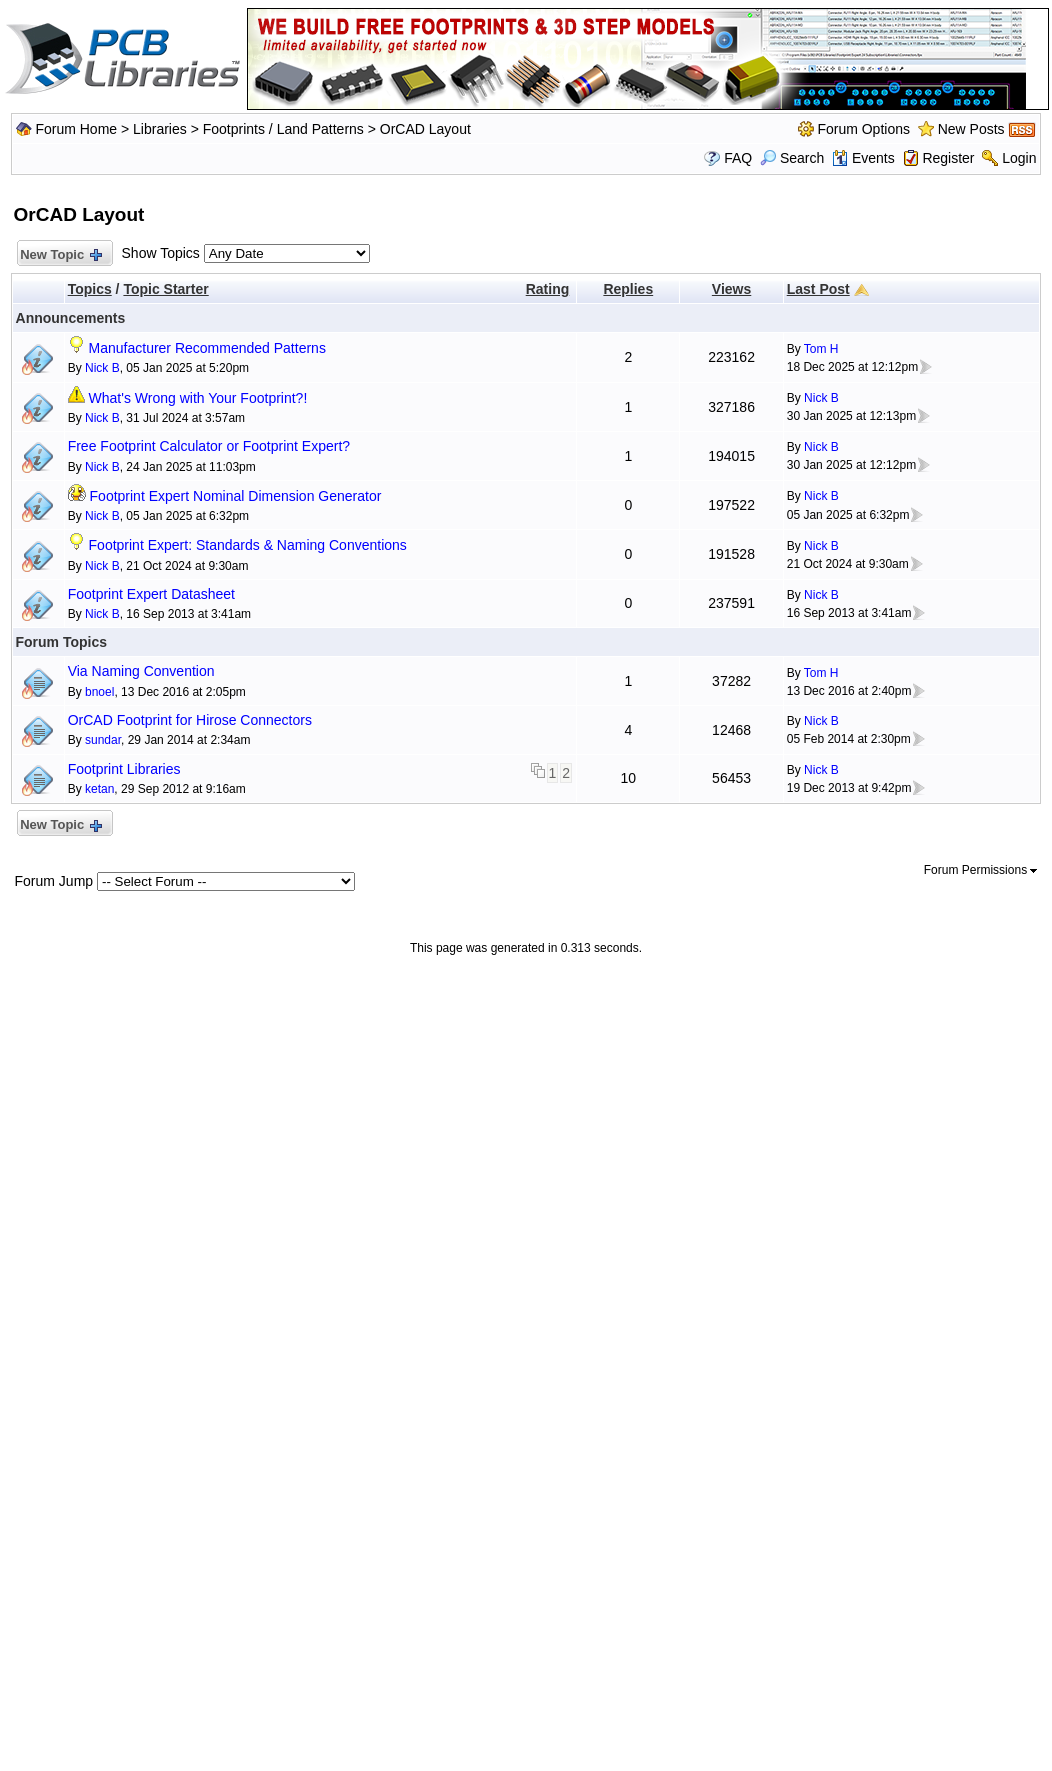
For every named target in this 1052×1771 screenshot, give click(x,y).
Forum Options (863, 129)
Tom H (821, 349)
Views (731, 289)
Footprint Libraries (124, 769)
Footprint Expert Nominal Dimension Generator (236, 496)
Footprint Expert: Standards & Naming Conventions (248, 545)
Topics (90, 289)
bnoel (99, 692)
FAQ (738, 158)
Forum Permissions (981, 870)
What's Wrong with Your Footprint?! (198, 398)
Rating (548, 289)
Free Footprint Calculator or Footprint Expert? (209, 446)
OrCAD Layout (425, 129)
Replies (628, 289)
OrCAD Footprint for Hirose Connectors (190, 720)
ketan (99, 789)
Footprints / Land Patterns (283, 129)
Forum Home (76, 129)
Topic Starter (165, 289)
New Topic (60, 255)
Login (1019, 158)
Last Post (818, 289)
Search (792, 158)
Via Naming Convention (141, 671)
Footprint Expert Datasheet (151, 594)
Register (948, 158)
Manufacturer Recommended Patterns (207, 348)
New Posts (971, 129)
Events (863, 158)
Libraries (160, 129)
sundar (103, 740)
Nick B (102, 368)
